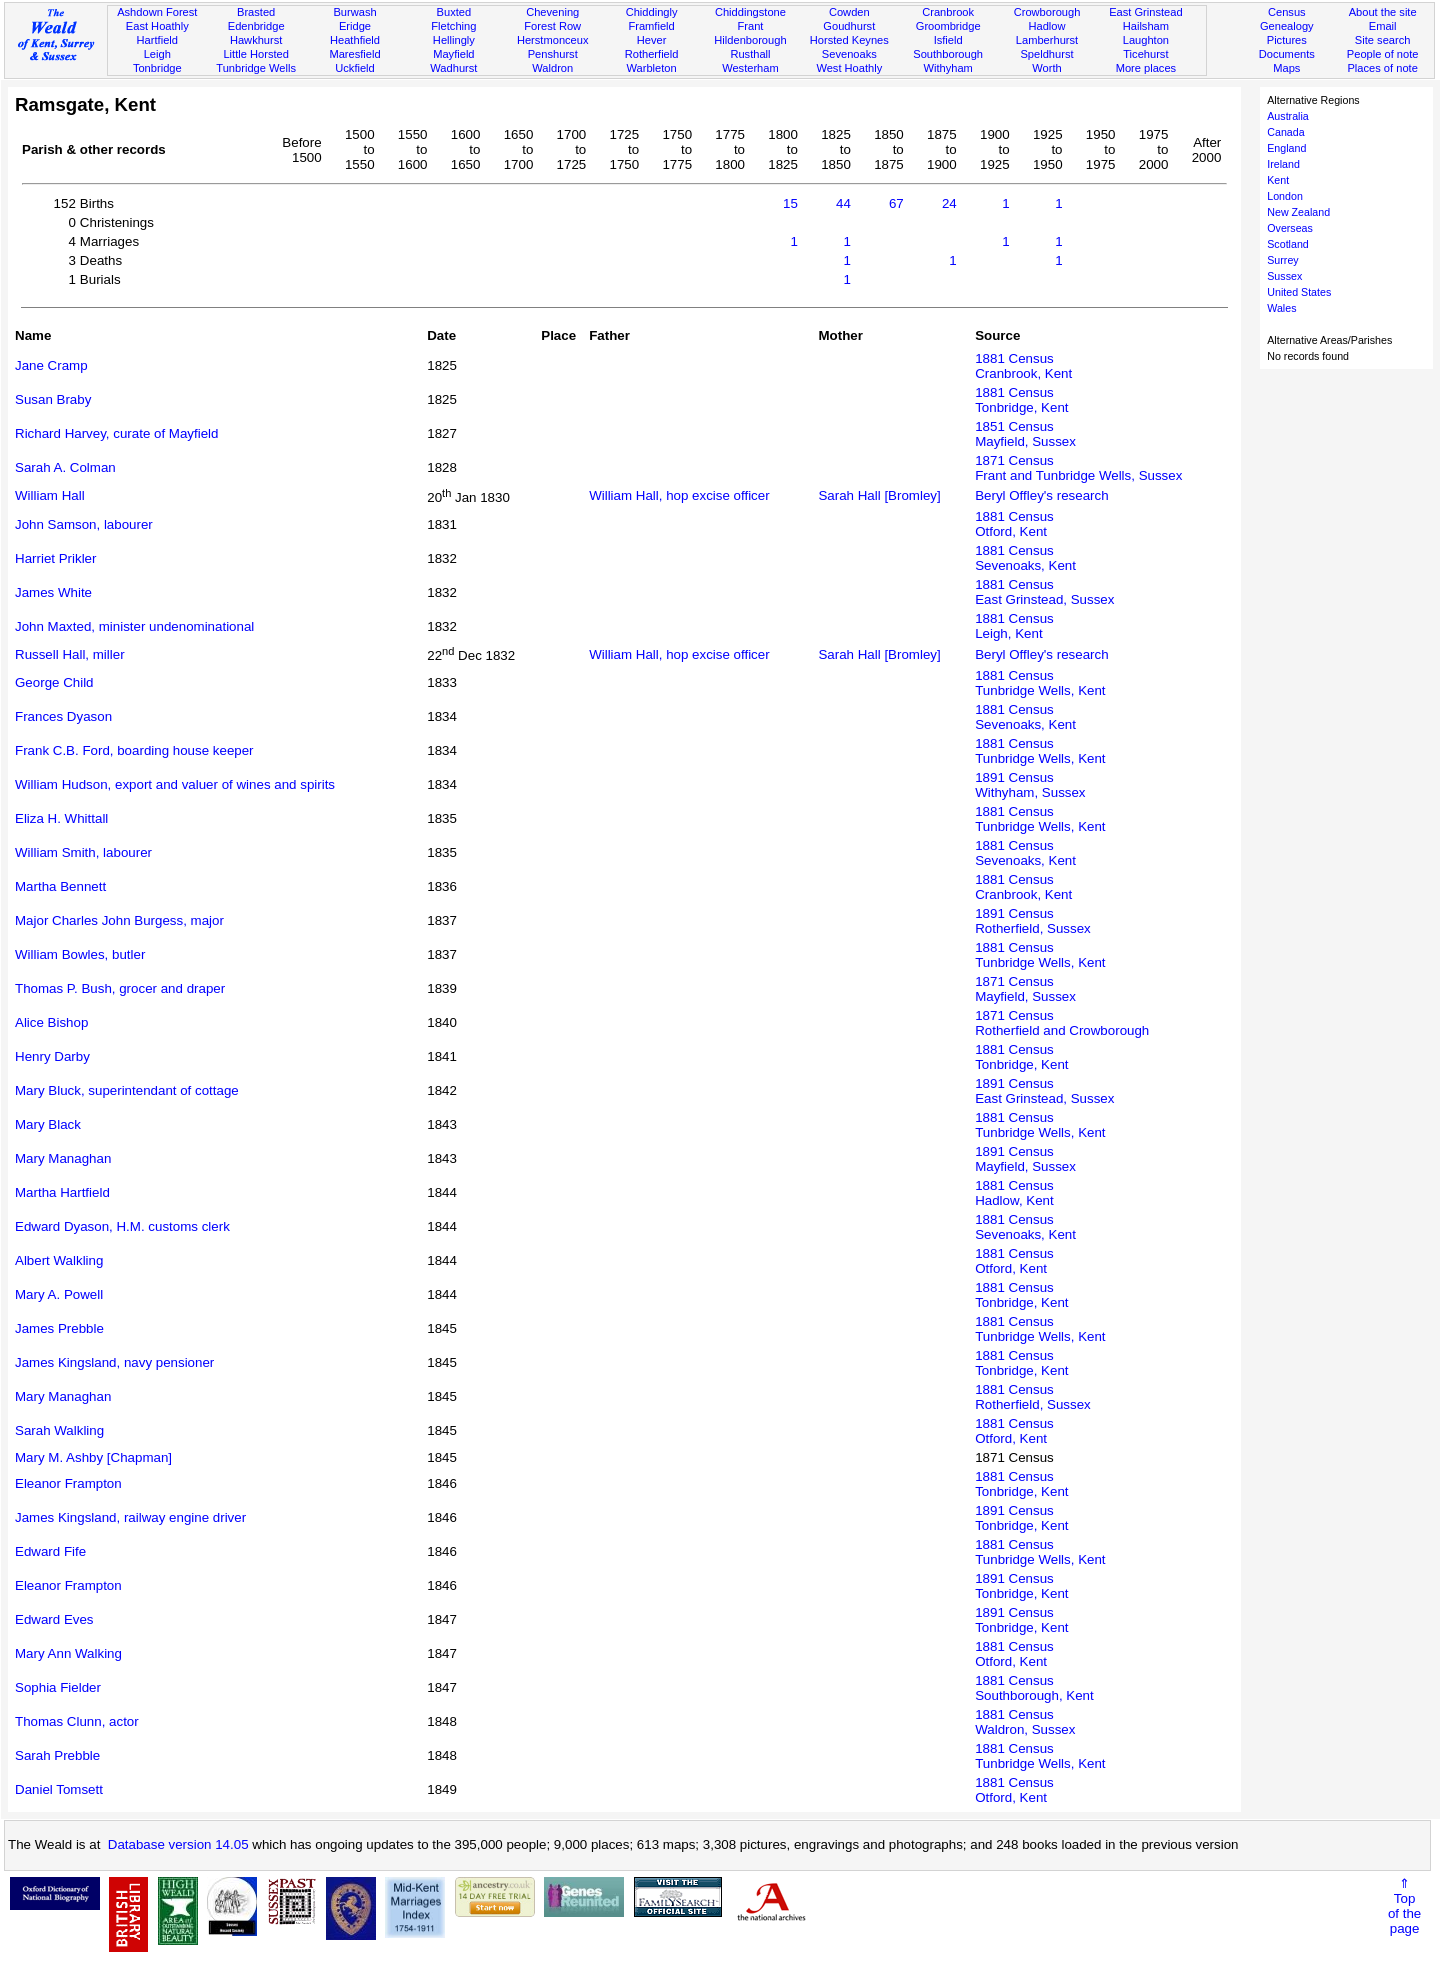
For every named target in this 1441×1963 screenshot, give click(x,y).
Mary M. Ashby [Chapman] (93, 1457)
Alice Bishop (51, 1022)
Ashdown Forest (157, 12)
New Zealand (1298, 212)
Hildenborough (750, 40)
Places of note (1382, 68)
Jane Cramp (51, 365)
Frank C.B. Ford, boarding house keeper (134, 750)
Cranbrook (948, 12)
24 (949, 203)
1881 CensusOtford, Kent (1014, 524)
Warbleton (651, 68)
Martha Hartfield (62, 1192)
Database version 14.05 (178, 1844)
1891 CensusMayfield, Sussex (1025, 1159)
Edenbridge (256, 26)
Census (1287, 12)
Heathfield (355, 40)
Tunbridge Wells (256, 68)
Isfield (948, 40)
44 (843, 203)
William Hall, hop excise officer (679, 495)
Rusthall (750, 54)
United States (1299, 292)
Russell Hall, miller (70, 654)
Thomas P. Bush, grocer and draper (120, 988)
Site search (1383, 40)
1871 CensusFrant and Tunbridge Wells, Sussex (1078, 468)
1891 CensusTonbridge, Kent (1021, 1518)
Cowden (849, 12)
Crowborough (1047, 12)
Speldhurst (1046, 54)
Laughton (1146, 40)
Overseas (1290, 228)
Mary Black (48, 1124)
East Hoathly (157, 26)
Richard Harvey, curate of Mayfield (116, 433)
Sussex (1284, 276)
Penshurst (553, 54)
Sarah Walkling (59, 1430)
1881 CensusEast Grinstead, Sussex (1044, 592)
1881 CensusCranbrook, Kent (1023, 366)
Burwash (354, 12)
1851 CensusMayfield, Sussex (1025, 434)
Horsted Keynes (849, 40)
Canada (1285, 132)
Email (1383, 26)
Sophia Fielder (58, 1687)
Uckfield (355, 68)
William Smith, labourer (83, 852)
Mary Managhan (63, 1158)
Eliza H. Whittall (61, 818)
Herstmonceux (553, 40)
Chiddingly (652, 12)
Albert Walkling (59, 1260)
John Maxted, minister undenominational (134, 626)
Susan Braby (53, 399)
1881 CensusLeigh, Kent (1014, 626)
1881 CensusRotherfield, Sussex (1033, 1397)
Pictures (1287, 40)
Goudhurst (849, 26)
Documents (1287, 54)
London (1285, 196)
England (1286, 148)
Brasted (256, 12)
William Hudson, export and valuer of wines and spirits (175, 784)
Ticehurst (1145, 54)
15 (790, 203)
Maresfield (354, 54)
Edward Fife (50, 1551)
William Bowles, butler (80, 954)
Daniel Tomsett (59, 1789)
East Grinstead (1145, 12)
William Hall (50, 495)
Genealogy (1287, 26)
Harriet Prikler (55, 558)
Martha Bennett (60, 886)
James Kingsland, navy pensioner (114, 1362)
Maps (1286, 68)
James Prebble (59, 1328)
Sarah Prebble (57, 1755)
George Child (54, 682)
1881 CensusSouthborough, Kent (1034, 1688)
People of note (1383, 54)
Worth (1046, 68)
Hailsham (1146, 26)
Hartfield (157, 40)
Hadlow (1046, 26)
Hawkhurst (256, 40)
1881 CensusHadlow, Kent (1014, 1193)
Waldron (552, 68)
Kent (1278, 180)
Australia (1287, 116)
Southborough (948, 54)
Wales (1281, 308)
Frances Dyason (63, 716)
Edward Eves (54, 1619)
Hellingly (454, 40)
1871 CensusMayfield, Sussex (1025, 989)
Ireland (1283, 164)
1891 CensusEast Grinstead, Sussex (1044, 1091)
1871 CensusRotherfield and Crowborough (1062, 1023)
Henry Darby (52, 1056)
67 (896, 203)
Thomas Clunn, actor (77, 1721)
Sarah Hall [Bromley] (879, 495)
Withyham (947, 68)
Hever (652, 40)
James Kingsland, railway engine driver (130, 1517)
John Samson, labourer (84, 524)
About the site (1383, 12)
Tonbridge (157, 68)
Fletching (453, 26)
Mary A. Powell (59, 1294)
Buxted (454, 12)
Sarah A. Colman (65, 467)
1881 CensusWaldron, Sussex (1025, 1722)
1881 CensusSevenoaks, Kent (1025, 558)
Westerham (750, 68)
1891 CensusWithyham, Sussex (1030, 785)
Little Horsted (255, 54)
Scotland (1287, 244)
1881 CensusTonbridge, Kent (1021, 400)
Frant (750, 26)
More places (1146, 68)
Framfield (651, 26)
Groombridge (948, 26)
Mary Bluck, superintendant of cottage (127, 1090)
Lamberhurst (1047, 40)
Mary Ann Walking (68, 1653)
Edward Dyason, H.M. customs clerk (122, 1226)
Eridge (355, 26)
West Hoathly (849, 68)
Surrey (1282, 260)
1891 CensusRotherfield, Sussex (1033, 921)
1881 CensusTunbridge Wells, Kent (1040, 683)
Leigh (157, 54)
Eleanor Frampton (68, 1483)
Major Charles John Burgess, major (119, 920)
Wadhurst (453, 68)
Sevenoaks (849, 54)
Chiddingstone (750, 12)
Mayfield (453, 54)
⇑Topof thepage (1404, 1906)
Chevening (552, 12)
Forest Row (552, 26)
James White (53, 592)
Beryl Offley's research (1041, 495)
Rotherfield (652, 54)
